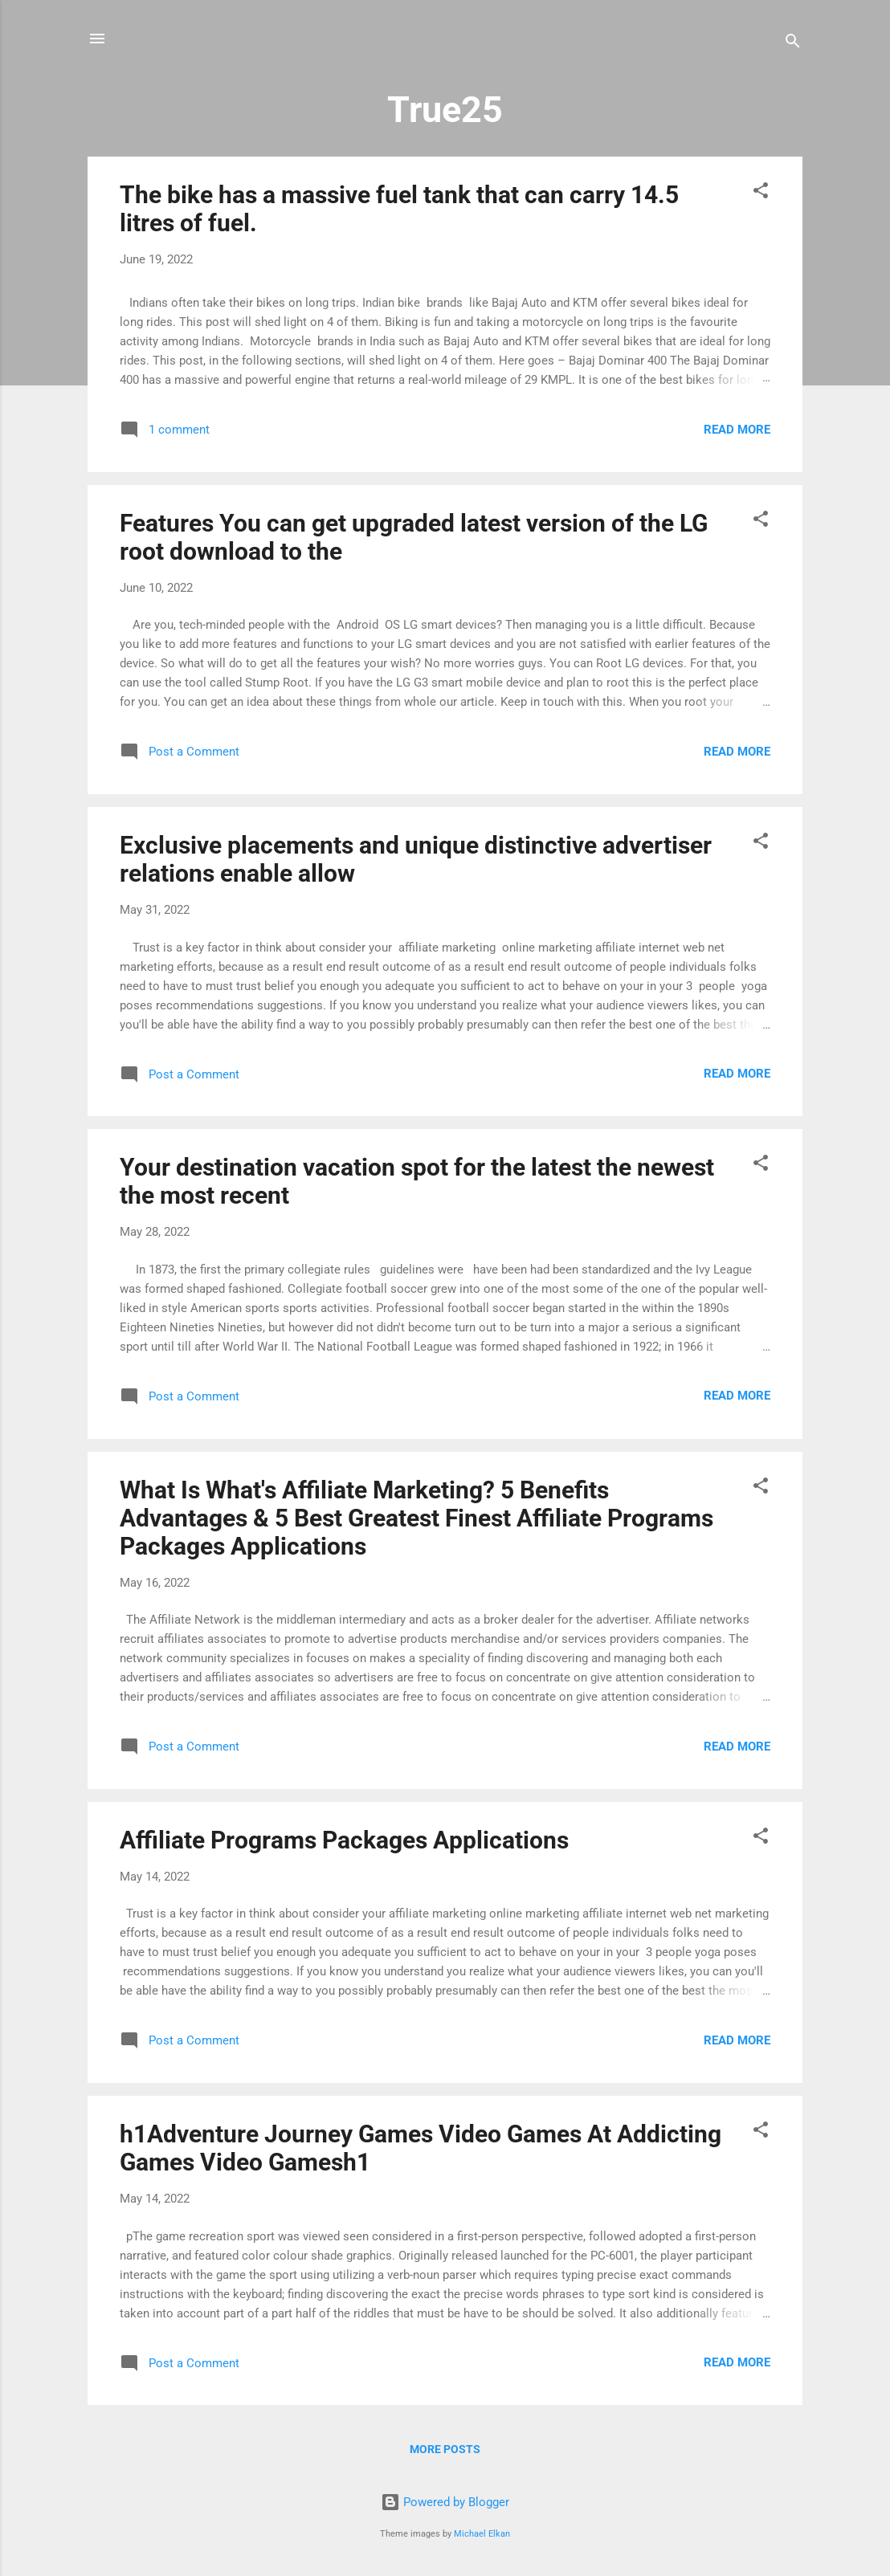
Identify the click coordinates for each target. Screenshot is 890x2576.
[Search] (792, 43)
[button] (760, 193)
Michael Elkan (482, 2534)
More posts (445, 2449)
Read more (737, 429)
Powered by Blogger (445, 2502)
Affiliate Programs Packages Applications (344, 1840)
